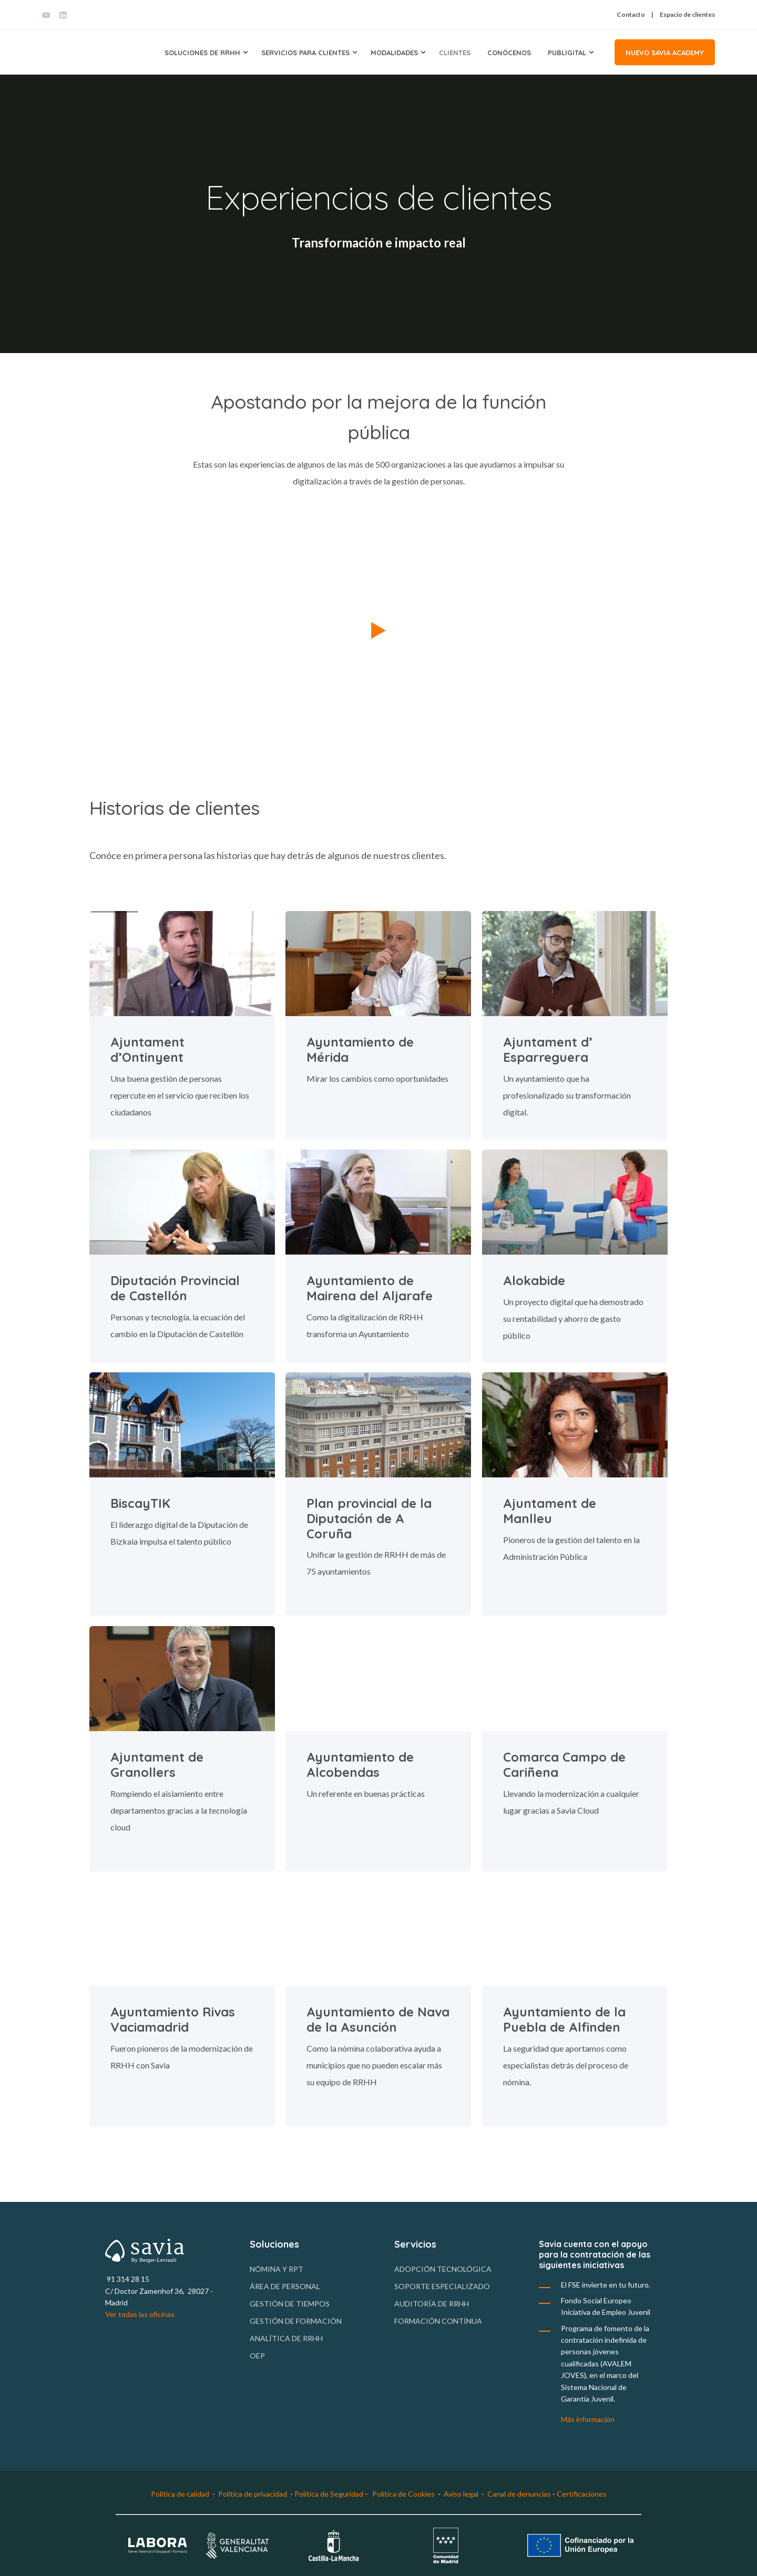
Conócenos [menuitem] (509, 52)
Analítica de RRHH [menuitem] (286, 2338)
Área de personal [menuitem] (285, 2286)
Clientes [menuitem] (454, 52)
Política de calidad (180, 2493)
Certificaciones (582, 2493)
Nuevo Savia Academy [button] (665, 52)
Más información (588, 2419)
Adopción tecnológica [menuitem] (443, 2268)
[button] (378, 629)
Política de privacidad (252, 2493)
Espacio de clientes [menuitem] (687, 15)
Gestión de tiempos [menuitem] (290, 2303)
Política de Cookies (403, 2493)
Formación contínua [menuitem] (438, 2320)
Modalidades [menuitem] (394, 52)
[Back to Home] (81, 52)
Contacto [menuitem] (631, 15)
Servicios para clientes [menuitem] (305, 52)
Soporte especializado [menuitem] (442, 2286)
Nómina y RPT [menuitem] (276, 2268)
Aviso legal (461, 2493)
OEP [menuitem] (257, 2355)
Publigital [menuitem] (567, 52)
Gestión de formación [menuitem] (296, 2320)
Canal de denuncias (520, 2493)
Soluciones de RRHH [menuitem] (202, 52)
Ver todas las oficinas (140, 2314)
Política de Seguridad (328, 2493)
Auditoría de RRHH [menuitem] (431, 2303)
